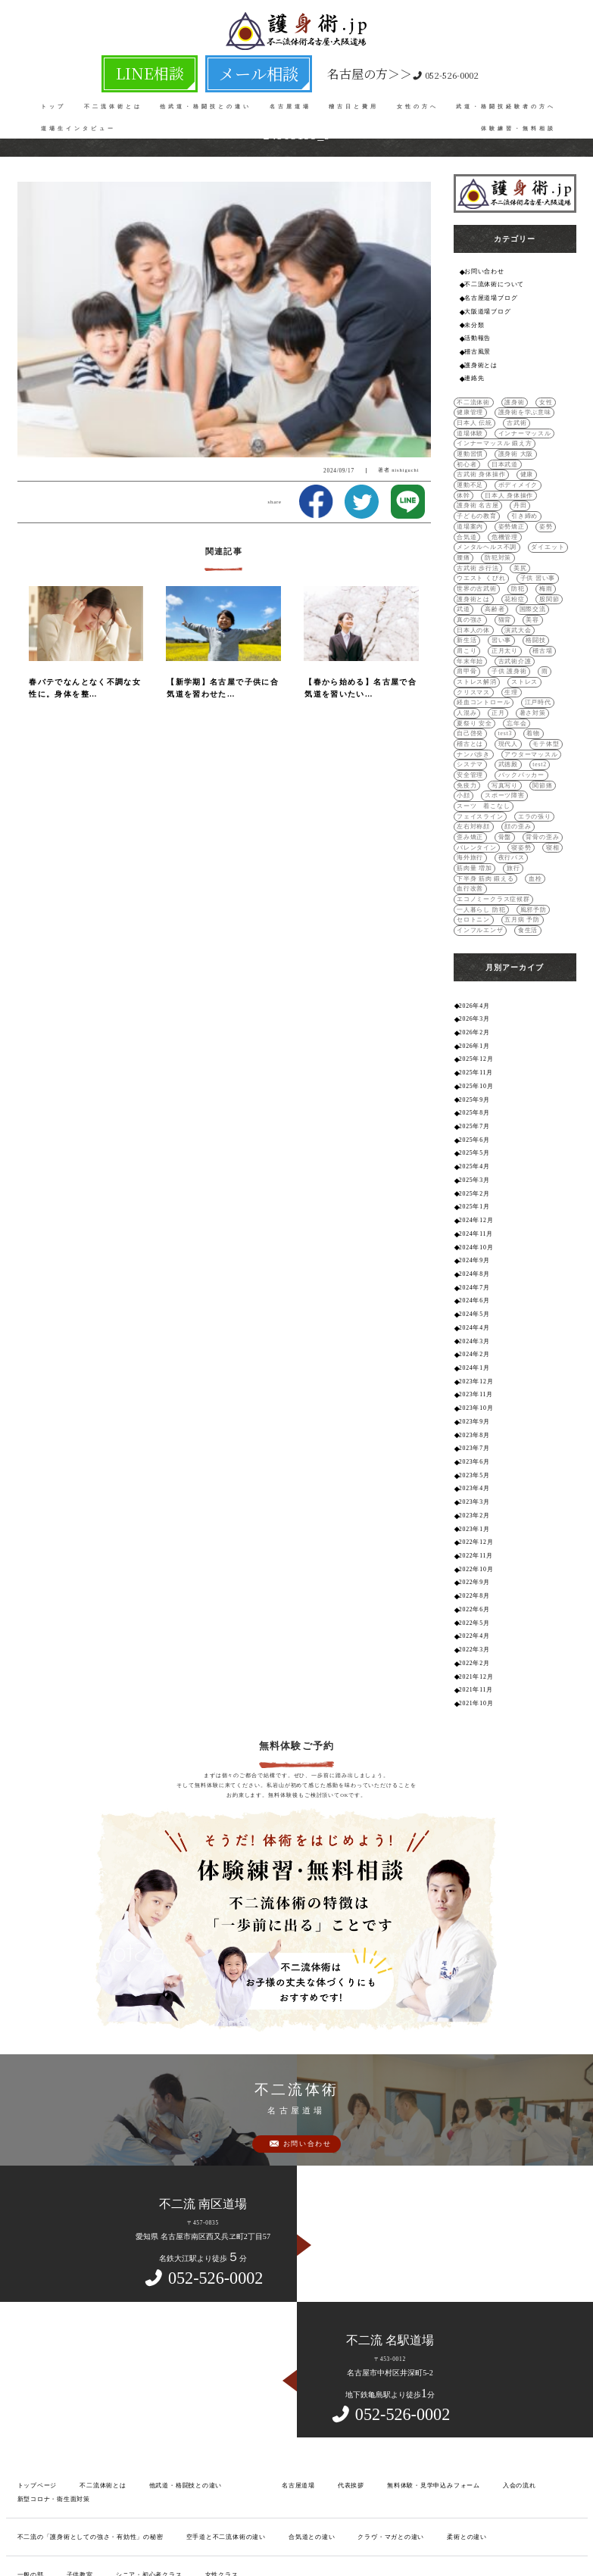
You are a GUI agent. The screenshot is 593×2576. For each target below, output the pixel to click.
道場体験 (546, 415)
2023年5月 (473, 1346)
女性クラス (205, 2430)
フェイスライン (477, 740)
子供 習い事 (472, 543)
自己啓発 (546, 661)
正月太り (501, 602)
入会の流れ (480, 2343)
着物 (490, 671)
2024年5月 (473, 1194)
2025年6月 (473, 1030)
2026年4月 (473, 903)
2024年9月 (473, 1143)
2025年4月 (473, 1055)
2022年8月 (473, 1460)
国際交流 (468, 572)
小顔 (532, 720)
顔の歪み (512, 750)
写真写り (468, 720)
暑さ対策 (526, 651)
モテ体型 (501, 681)
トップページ (34, 2343)
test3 (463, 671)
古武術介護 (509, 612)
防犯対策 (495, 523)
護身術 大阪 (472, 444)
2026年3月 (473, 915)
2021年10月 (475, 1561)
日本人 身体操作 (478, 474)
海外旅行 (526, 769)
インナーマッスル (480, 425)
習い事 (498, 592)
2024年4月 (473, 1207)
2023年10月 (475, 1283)
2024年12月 (475, 1105)
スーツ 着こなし (530, 730)
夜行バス (468, 779)
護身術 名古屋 (532, 474)
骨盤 (462, 759)
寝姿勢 (465, 769)
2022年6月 (473, 1473)
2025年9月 (473, 991)
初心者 (511, 444)
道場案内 (468, 494)
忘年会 (511, 661)
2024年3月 (473, 1219)
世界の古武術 (520, 543)
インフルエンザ (477, 828)
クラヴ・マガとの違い (355, 2393)
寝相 (495, 769)
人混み (465, 651)
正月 (495, 651)
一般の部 (29, 2430)
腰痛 (462, 523)
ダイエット (539, 513)
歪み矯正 (550, 750)
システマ (530, 691)
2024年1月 (473, 1245)
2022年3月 (473, 1511)
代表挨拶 (327, 2343)
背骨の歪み (498, 759)
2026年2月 (473, 928)
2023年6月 (473, 1333)
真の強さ (506, 572)
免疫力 (521, 710)
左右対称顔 (471, 750)
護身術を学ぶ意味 (518, 405)
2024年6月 (473, 1181)
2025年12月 (475, 953)
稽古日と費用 (354, 98)
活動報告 (476, 333)
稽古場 (536, 602)
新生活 (465, 592)
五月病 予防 (516, 819)
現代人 (465, 681)
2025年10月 (475, 979)
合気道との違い (281, 2393)
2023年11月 (475, 1270)
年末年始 (468, 612)
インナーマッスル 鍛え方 (490, 435)
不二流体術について (490, 282)
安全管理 (529, 700)
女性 (539, 395)
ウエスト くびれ (504, 533)
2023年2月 (473, 1384)
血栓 (527, 789)
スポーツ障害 (474, 730)
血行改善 (468, 799)
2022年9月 (473, 1447)
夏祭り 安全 (472, 661)
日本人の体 (498, 582)
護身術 (509, 395)
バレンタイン (544, 759)
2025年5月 (473, 1042)
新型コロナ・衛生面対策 (49, 2356)
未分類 (473, 321)
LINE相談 (176, 69)
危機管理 (501, 504)
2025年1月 (473, 1093)
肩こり (465, 602)
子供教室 (74, 2430)
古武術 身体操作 (478, 454)
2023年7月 (473, 1321)
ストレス (468, 631)
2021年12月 (475, 1536)
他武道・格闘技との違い (205, 98)
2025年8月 (473, 1004)
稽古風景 (476, 346)
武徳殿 (465, 700)
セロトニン (471, 819)
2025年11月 (475, 966)
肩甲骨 (547, 612)
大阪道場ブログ (484, 308)
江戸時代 (530, 641)
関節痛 (503, 720)
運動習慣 (549, 435)
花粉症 (536, 553)
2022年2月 (473, 1523)
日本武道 (546, 444)
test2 (496, 700)
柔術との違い (424, 2393)
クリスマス (509, 631)
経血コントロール (480, 641)
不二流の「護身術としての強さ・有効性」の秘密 (81, 2393)
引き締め (545, 484)
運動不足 (552, 454)
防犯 (557, 543)
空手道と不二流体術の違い (204, 2393)
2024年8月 (473, 1156)
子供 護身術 (472, 622)
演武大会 (539, 582)
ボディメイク (474, 464)
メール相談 (237, 69)
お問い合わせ (481, 270)
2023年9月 (473, 1296)
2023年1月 (473, 1396)
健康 (520, 454)
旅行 (546, 779)
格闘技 (529, 592)
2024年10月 (475, 1130)
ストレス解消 (540, 622)
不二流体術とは (113, 98)
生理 (544, 631)
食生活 (521, 828)
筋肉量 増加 (510, 779)
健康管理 (468, 405)
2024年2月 (473, 1232)
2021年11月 (475, 1548)
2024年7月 (473, 1168)
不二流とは (90, 2467)
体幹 (512, 464)
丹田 (462, 484)
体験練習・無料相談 (518, 120)
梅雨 (462, 553)
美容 (462, 582)
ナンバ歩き (542, 681)
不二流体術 (471, 395)
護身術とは (479, 359)
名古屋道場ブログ (487, 295)
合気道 (465, 504)
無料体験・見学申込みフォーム (402, 2343)
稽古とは (523, 671)
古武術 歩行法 (539, 523)
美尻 (462, 533)
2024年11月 (475, 1118)
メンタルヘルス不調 (483, 513)
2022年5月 (473, 1485)
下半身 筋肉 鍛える (482, 789)
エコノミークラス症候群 (527, 799)
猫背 (539, 572)
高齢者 (523, 563)
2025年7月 (473, 1017)
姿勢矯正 (506, 494)
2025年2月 (473, 1080)
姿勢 (539, 494)
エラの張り (527, 740)
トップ (53, 98)
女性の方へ (418, 98)
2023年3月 (473, 1371)
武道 (495, 563)
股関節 (465, 563)
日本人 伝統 (472, 415)
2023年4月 (473, 1358)
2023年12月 (475, 1257)
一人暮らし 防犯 (478, 809)
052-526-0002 (356, 69)
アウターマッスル (480, 691)
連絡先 (473, 371)
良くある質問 (34, 2467)
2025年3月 (473, 1068)
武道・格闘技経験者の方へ (506, 98)
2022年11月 (475, 1422)
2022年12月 (475, 1409)
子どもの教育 (500, 484)
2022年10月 (475, 1435)
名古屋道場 (290, 98)
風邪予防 (526, 809)
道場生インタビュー (78, 120)
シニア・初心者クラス (138, 2430)
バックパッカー (477, 710)
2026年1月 (473, 940)
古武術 (511, 415)
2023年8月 (473, 1308)
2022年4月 (473, 1498)
